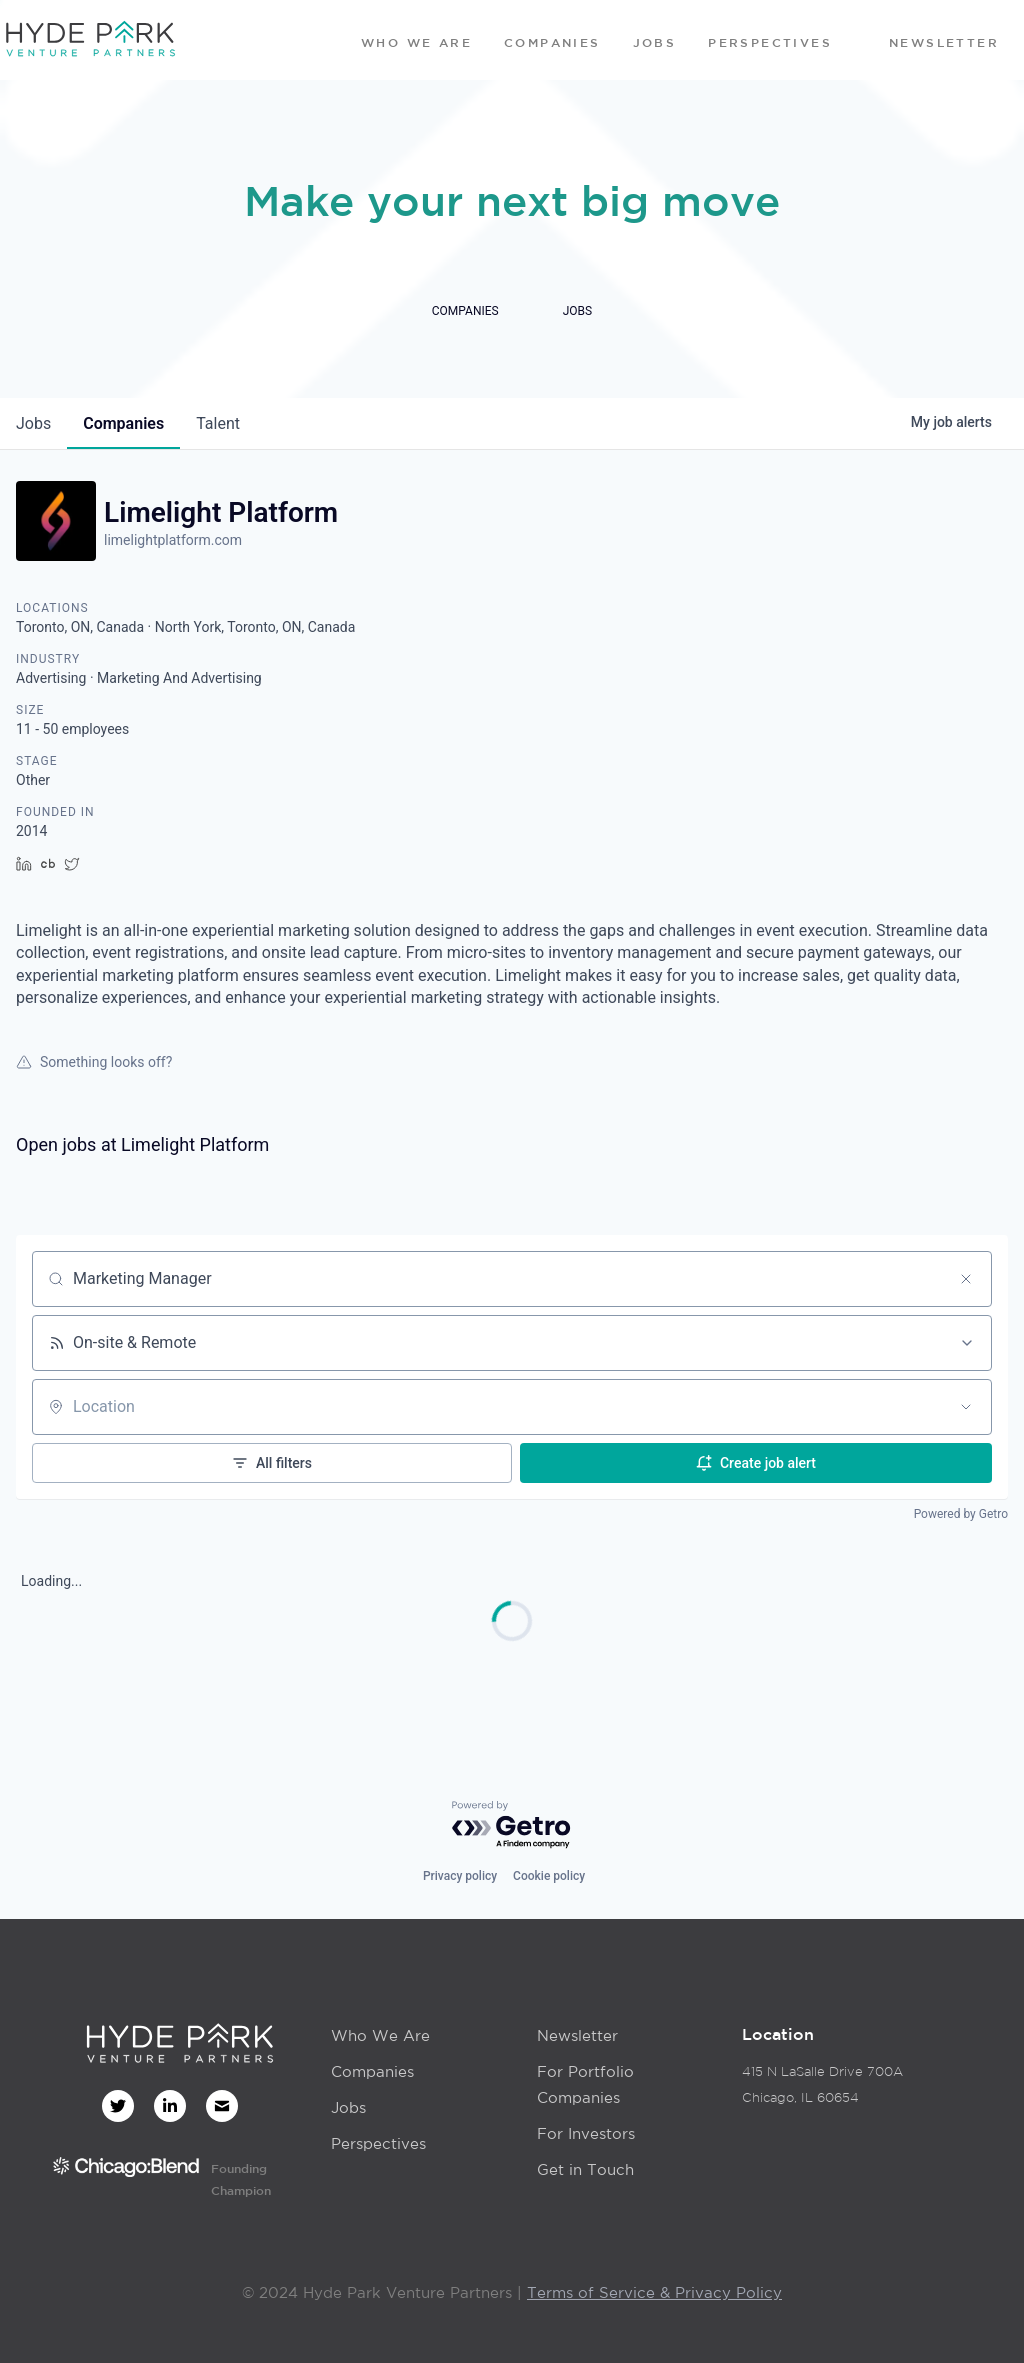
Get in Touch (585, 2169)
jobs (33, 423)
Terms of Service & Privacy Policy (654, 2292)
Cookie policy (549, 1876)
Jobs (348, 2107)
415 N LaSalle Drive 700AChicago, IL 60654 (822, 2084)
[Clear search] (966, 1279)
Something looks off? (94, 1062)
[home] (90, 40)
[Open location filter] (966, 1407)
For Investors (586, 2133)
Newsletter (577, 2035)
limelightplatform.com (173, 540)
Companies (372, 2071)
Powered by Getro (961, 1514)
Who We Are (380, 2035)
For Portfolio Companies (585, 2084)
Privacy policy (460, 1876)
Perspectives (378, 2143)
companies (123, 423)
